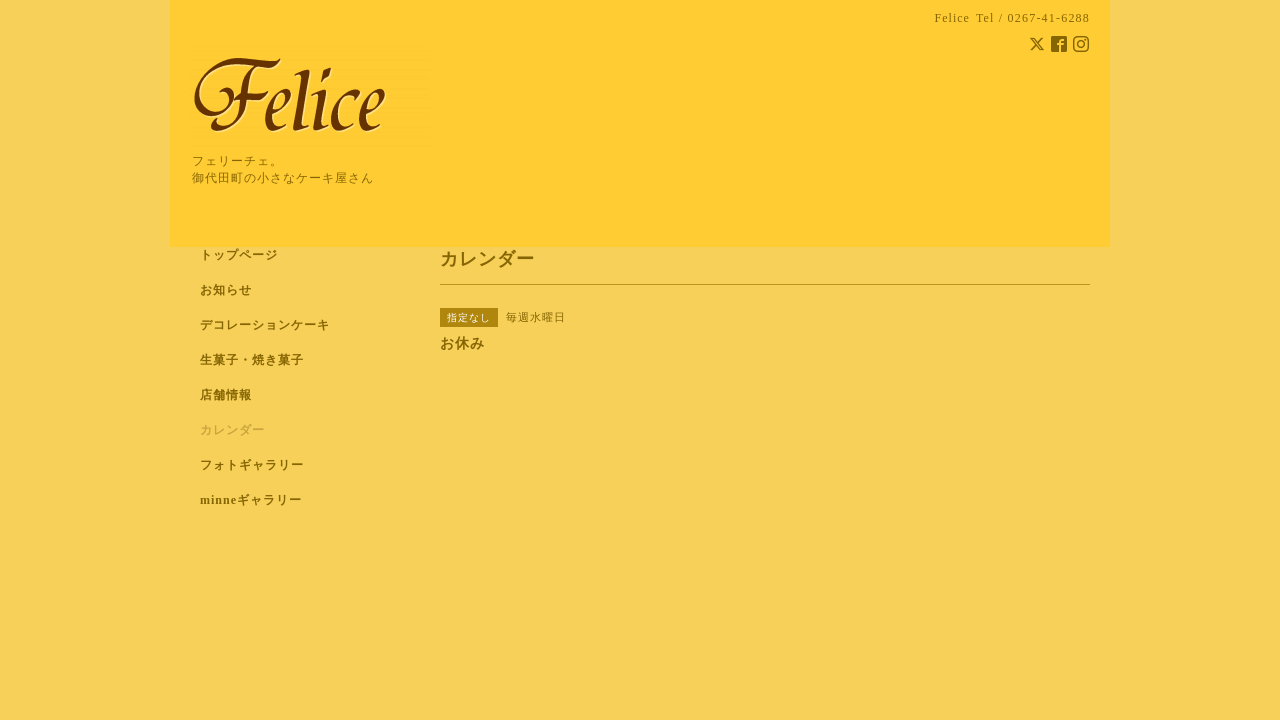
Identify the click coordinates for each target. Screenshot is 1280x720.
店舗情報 (226, 395)
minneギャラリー (251, 500)
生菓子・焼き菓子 (252, 360)
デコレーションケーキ (291, 325)
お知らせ (226, 290)
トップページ (239, 255)
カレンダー (232, 430)
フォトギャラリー (252, 465)
